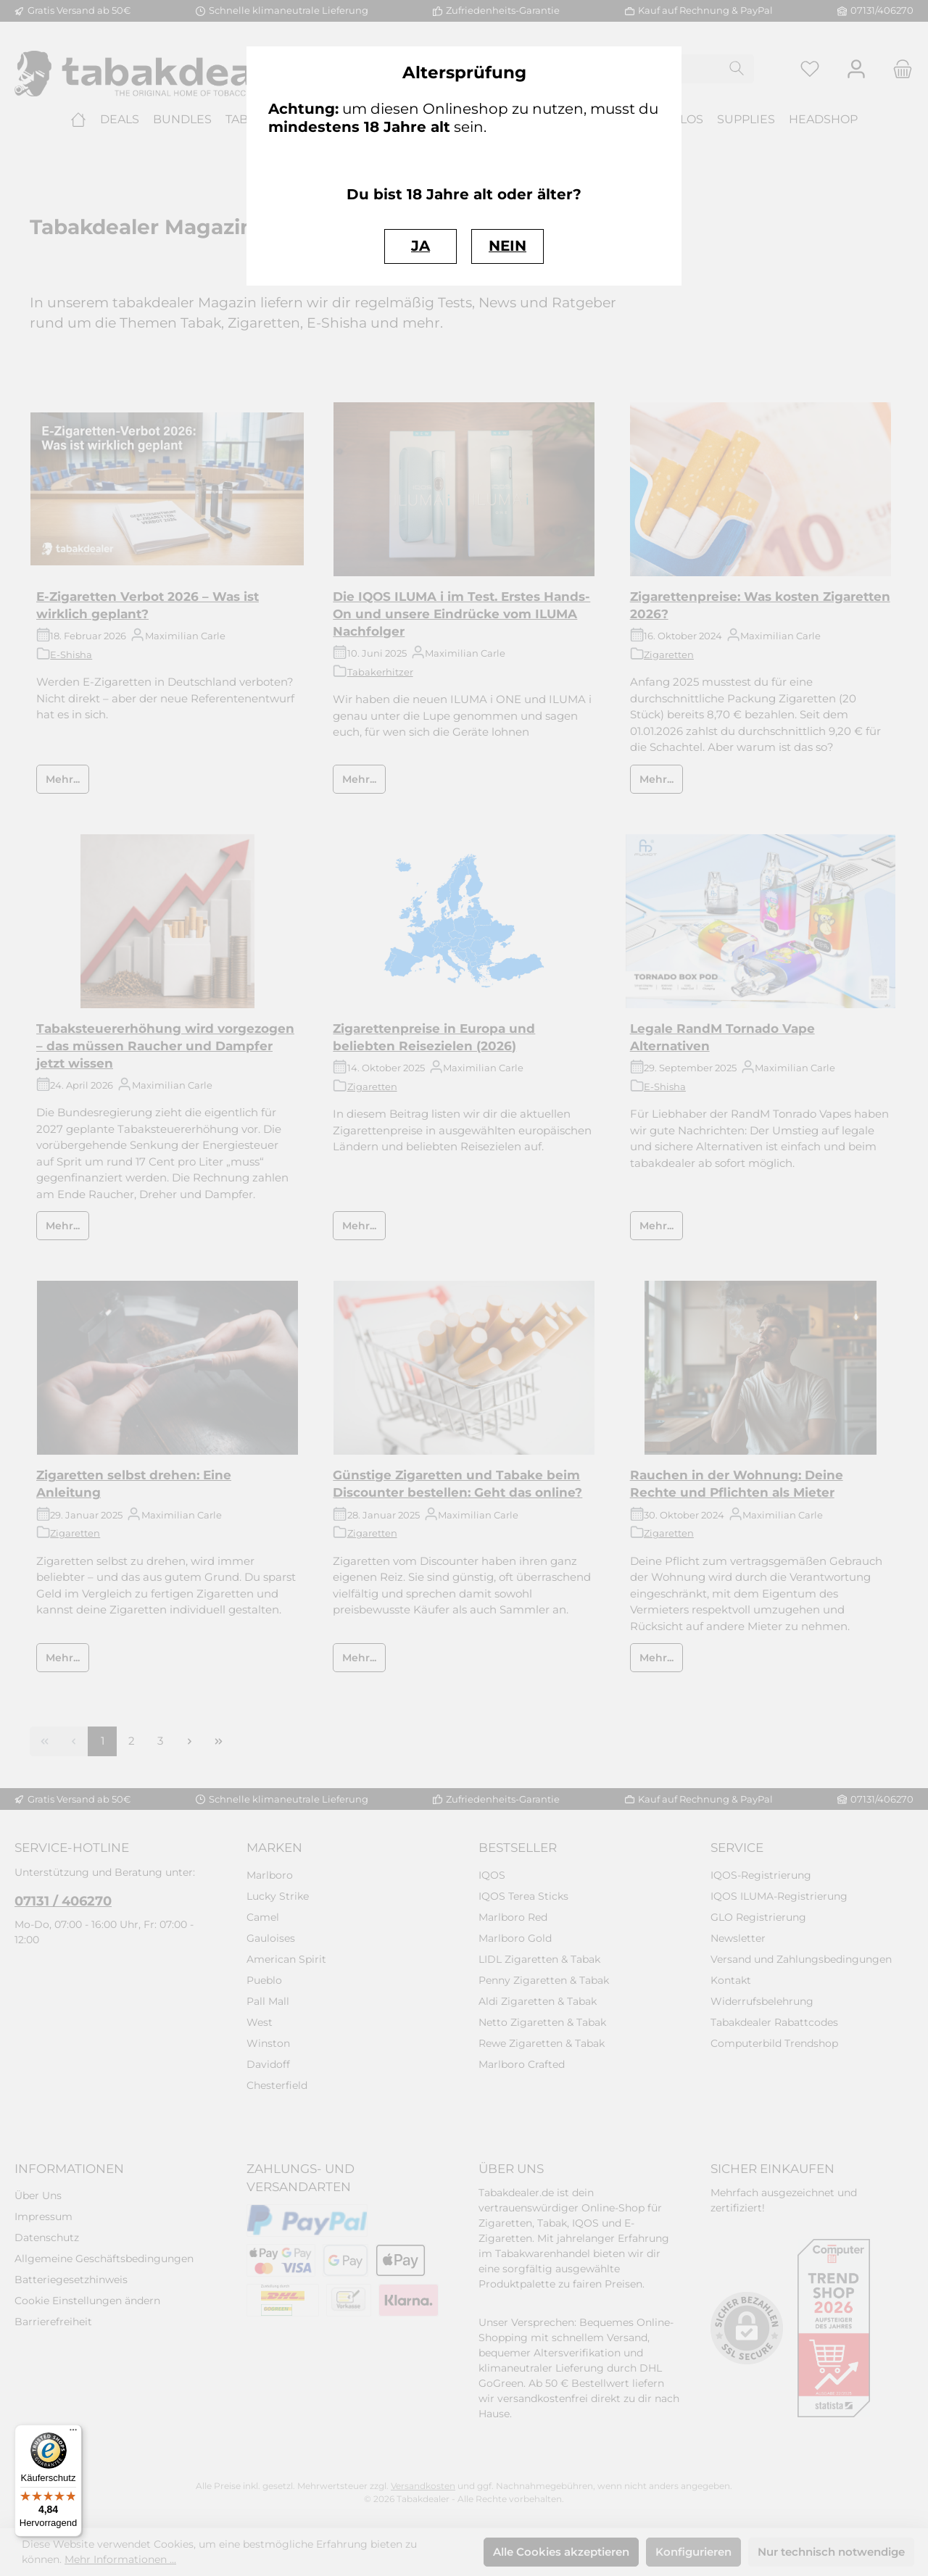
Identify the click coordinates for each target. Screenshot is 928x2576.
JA (420, 245)
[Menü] (73, 2433)
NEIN (507, 245)
